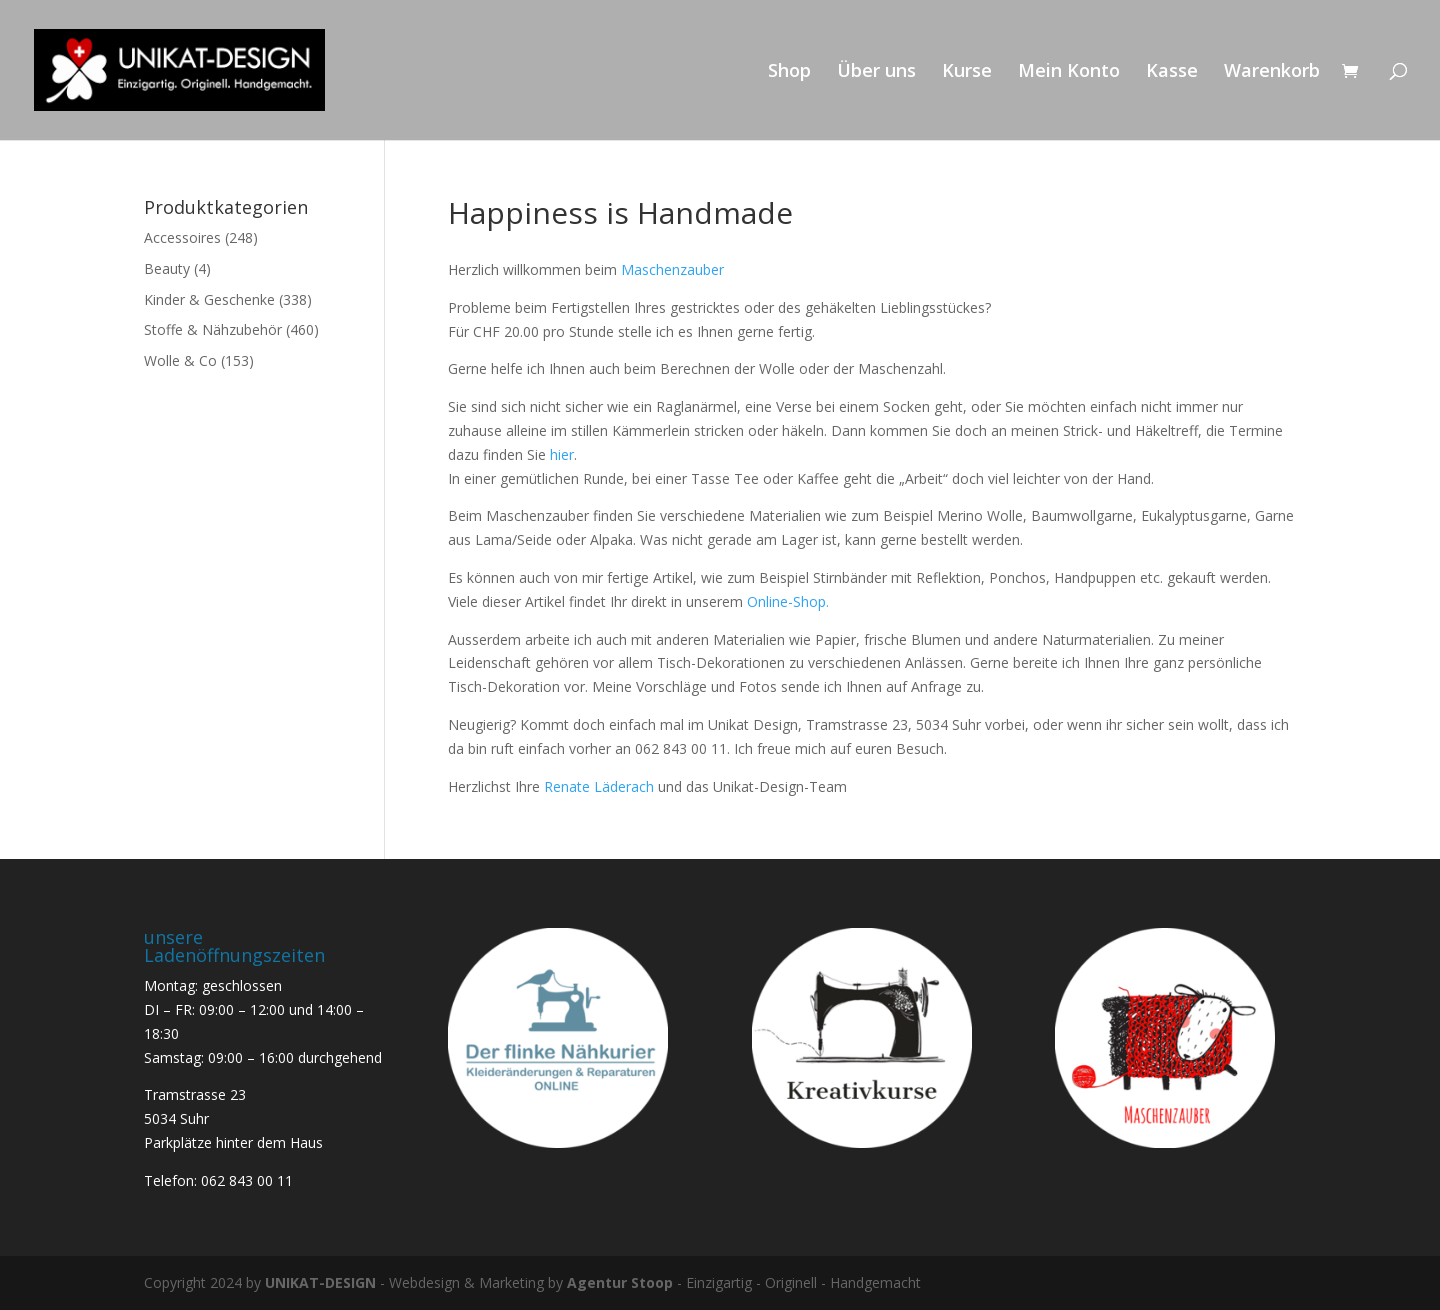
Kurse (967, 72)
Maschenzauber (672, 269)
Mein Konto (1069, 72)
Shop (789, 72)
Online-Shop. (788, 601)
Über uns (876, 72)
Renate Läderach (601, 786)
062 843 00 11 (247, 1180)
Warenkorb (1272, 72)
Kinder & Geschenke (209, 299)
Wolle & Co (180, 360)
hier (562, 454)
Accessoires (182, 237)
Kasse (1172, 72)
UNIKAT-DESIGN (320, 1282)
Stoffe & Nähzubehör (213, 329)
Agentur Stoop (620, 1282)
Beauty (167, 268)
